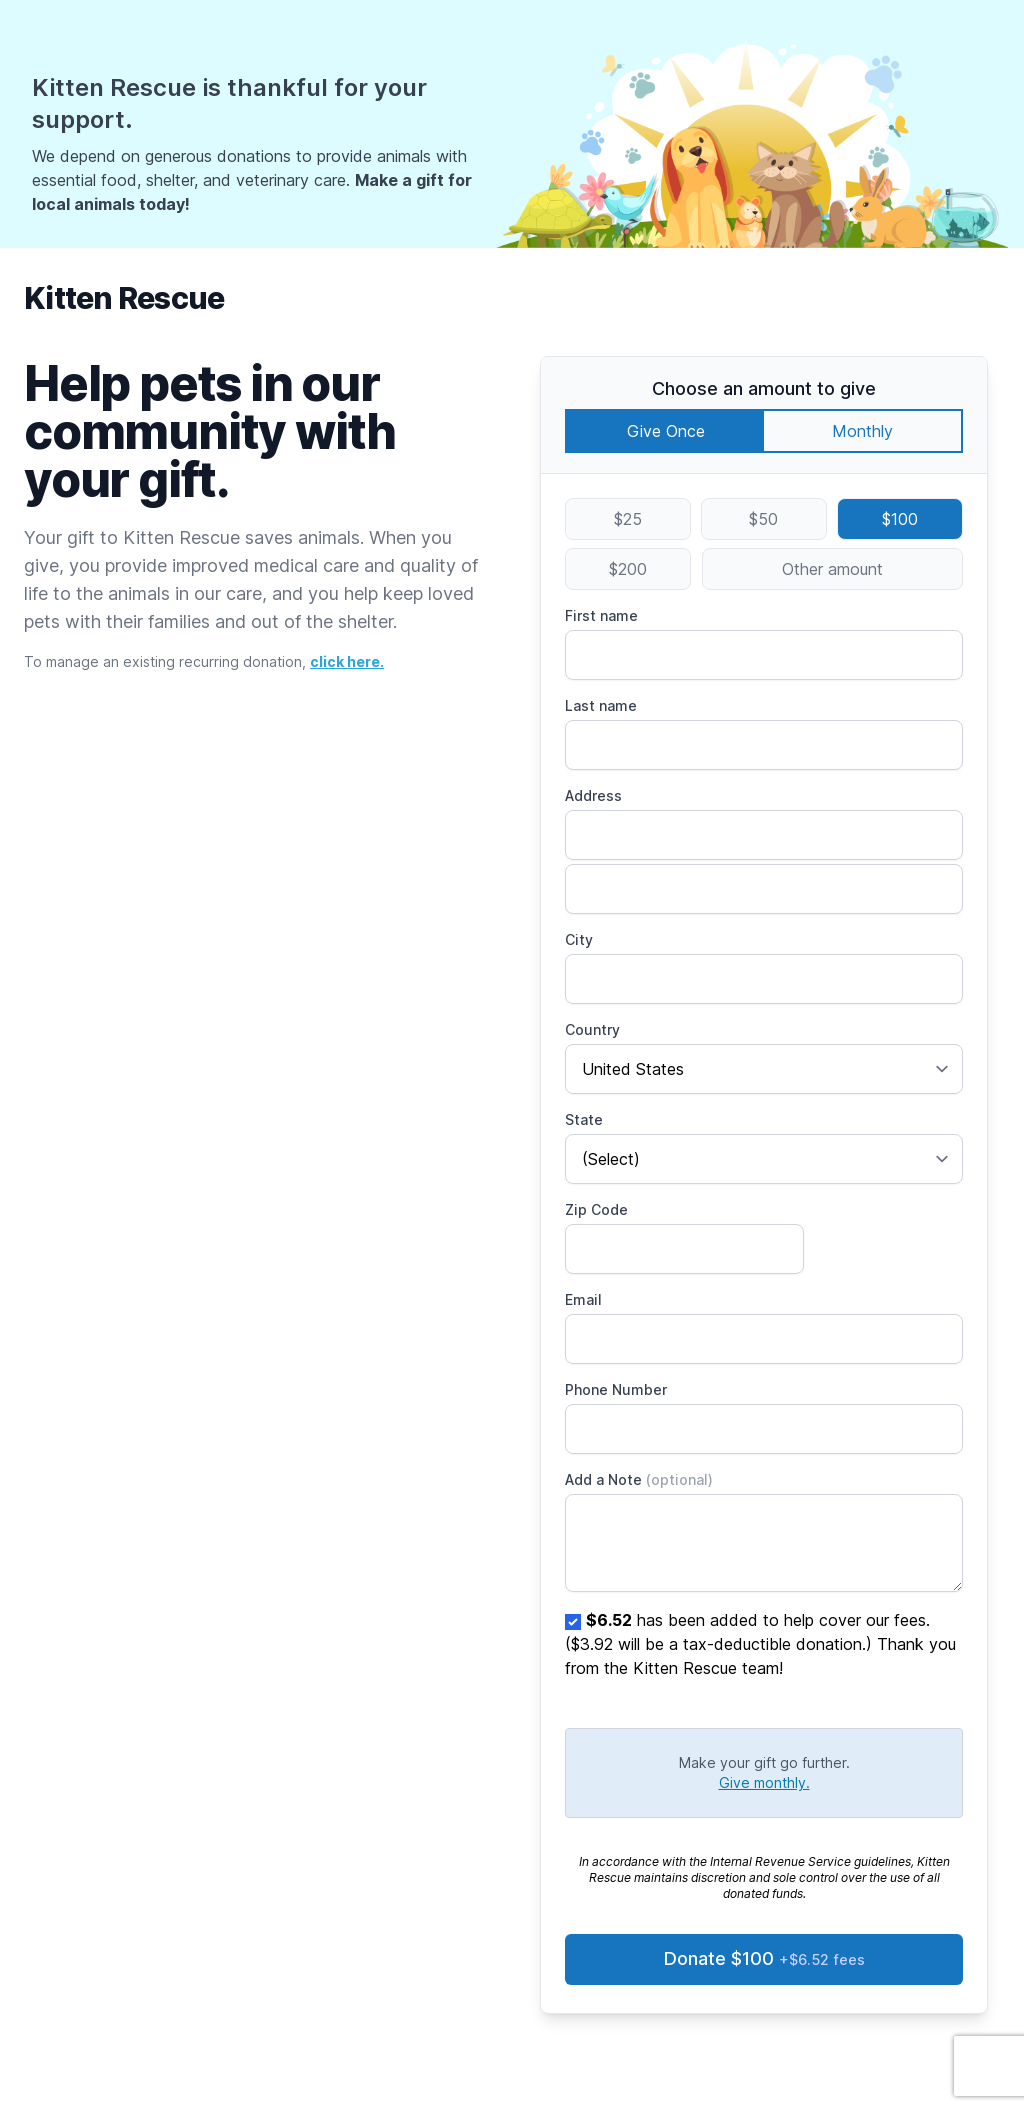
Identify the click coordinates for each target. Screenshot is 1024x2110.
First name (601, 615)
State (584, 1119)
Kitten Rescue (124, 298)
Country (592, 1029)
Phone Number (616, 1389)
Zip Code (596, 1209)
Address (593, 795)
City (579, 939)
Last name (601, 705)
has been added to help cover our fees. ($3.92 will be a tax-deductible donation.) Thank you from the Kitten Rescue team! (760, 1644)
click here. (347, 661)
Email (583, 1299)
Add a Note (639, 1479)
